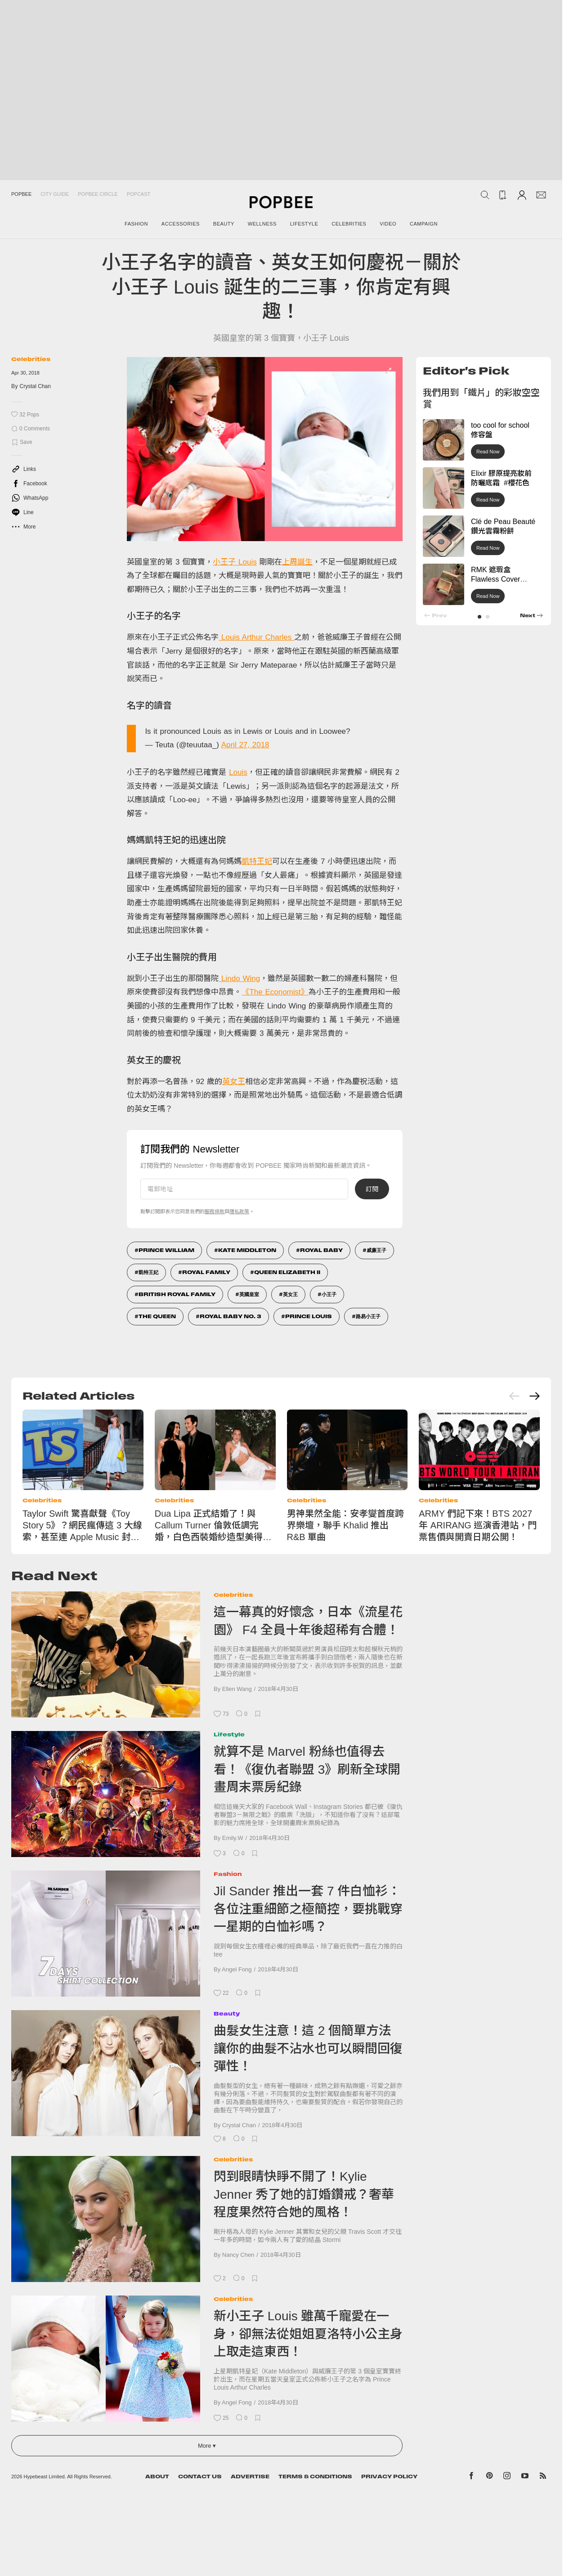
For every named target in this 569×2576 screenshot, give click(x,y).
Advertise (250, 2476)
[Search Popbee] (484, 195)
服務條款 (214, 1211)
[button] (479, 617)
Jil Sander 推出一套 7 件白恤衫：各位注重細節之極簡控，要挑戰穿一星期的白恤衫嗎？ (308, 1909)
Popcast (139, 194)
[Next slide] (534, 1396)
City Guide (54, 194)
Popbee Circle (98, 194)
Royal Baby (321, 1250)
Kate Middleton (247, 1250)
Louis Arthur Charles (256, 637)
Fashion (228, 1874)
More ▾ (207, 2445)
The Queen (157, 1316)
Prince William (166, 1250)
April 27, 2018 (245, 745)
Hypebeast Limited (44, 2476)
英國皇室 (249, 1294)
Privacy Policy (389, 2476)
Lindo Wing (239, 978)
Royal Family (206, 1272)
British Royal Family (177, 1294)
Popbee (21, 194)
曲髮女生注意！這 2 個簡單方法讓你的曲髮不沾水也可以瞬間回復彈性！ (308, 2048)
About (157, 2476)
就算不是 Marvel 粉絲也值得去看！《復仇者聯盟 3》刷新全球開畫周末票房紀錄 (307, 1769)
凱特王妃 (257, 861)
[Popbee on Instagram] (507, 2477)
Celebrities (30, 359)
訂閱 (372, 1189)
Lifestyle (229, 1734)
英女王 (233, 1081)
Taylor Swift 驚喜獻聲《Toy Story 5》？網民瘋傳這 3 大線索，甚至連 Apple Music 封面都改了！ (82, 1526)
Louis (238, 772)
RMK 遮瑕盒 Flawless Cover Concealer (495, 579)
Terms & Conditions (315, 2476)
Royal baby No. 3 (230, 1316)
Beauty (227, 2013)
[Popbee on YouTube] (525, 2477)
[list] (265, 449)
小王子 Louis (234, 562)
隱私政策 (239, 1211)
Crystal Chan (35, 386)
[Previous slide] (514, 1396)
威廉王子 (376, 1250)
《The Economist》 (275, 992)
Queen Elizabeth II (287, 1272)
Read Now (487, 451)
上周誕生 (297, 562)
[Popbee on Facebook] (471, 2477)
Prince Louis (308, 1316)
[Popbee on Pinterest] (489, 2477)
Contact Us (200, 2476)
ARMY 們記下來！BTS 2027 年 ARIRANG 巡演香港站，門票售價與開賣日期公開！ (478, 1525)
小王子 (329, 1294)
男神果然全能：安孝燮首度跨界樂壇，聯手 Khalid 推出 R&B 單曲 (345, 1525)
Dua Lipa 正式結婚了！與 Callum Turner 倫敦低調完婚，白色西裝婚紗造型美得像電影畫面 (213, 1526)
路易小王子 (368, 1316)
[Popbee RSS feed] (543, 2477)
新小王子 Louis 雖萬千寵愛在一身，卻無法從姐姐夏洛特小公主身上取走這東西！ (308, 2334)
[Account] (522, 194)
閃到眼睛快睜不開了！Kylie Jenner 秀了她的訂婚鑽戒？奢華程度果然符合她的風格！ (304, 2194)
